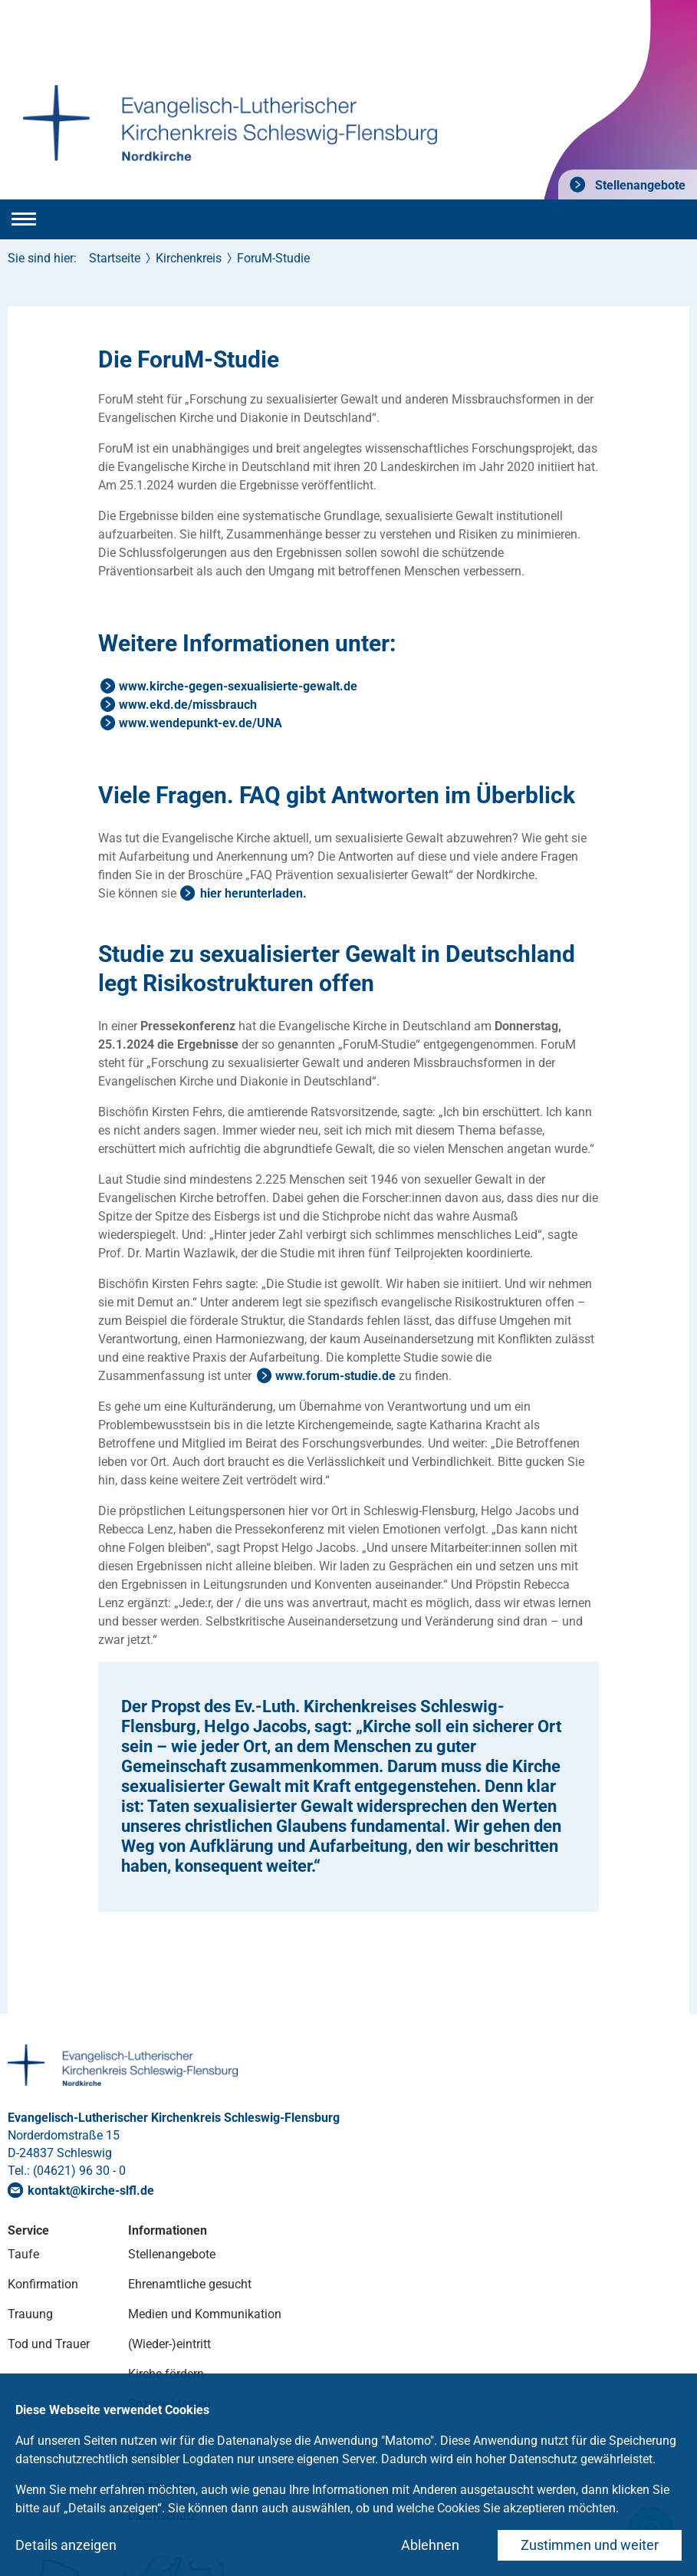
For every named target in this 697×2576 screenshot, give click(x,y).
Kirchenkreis (189, 258)
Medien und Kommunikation (204, 2314)
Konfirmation (43, 2284)
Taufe (23, 2254)
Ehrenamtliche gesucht (190, 2284)
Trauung (30, 2314)
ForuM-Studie (273, 258)
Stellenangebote (638, 185)
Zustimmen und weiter (590, 2545)
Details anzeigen (66, 2545)
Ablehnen (430, 2545)
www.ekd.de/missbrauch (188, 704)
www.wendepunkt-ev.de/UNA (200, 723)
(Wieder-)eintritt (169, 2344)
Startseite (114, 258)
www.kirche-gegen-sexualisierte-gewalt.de (238, 686)
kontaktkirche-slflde (91, 2190)
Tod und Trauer (49, 2344)
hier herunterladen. (253, 893)
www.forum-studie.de (335, 1376)
